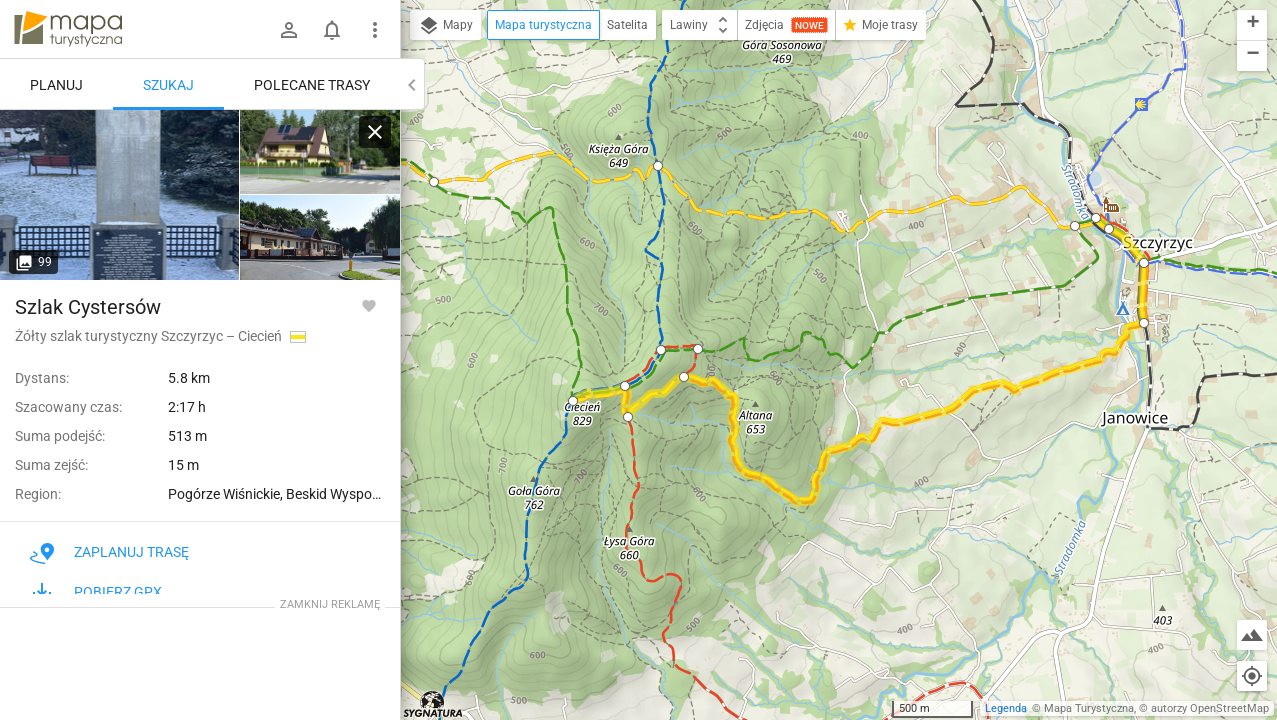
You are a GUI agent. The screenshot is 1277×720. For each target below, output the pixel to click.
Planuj (56, 85)
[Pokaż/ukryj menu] (375, 30)
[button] (434, 182)
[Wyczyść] (375, 132)
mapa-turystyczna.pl (68, 29)
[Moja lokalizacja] (1252, 676)
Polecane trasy (312, 85)
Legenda (1006, 708)
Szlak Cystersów (88, 307)
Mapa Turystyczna (1089, 708)
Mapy (445, 26)
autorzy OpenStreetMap (1210, 708)
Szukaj (168, 85)
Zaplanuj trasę (109, 552)
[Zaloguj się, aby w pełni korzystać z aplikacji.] (369, 305)
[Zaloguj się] (289, 30)
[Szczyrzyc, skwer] (120, 195)
